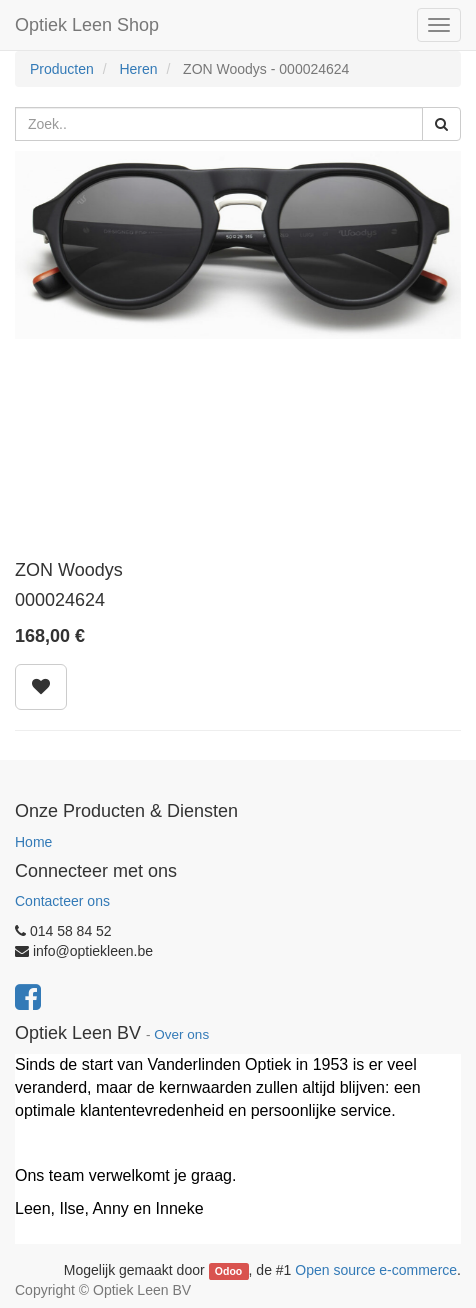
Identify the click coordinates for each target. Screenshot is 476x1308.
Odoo (228, 1271)
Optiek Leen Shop (87, 25)
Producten (62, 69)
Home (33, 842)
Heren (138, 69)
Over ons (181, 1034)
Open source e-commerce (376, 1270)
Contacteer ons (62, 901)
